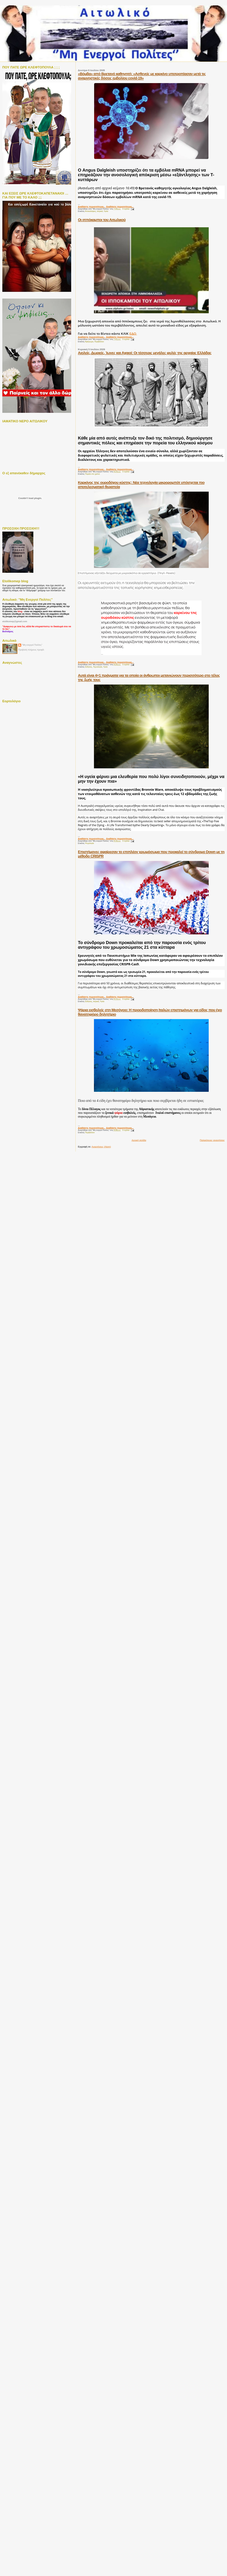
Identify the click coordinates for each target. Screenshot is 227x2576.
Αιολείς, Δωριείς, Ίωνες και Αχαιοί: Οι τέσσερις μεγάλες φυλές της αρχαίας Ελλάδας (144, 353)
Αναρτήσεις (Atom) (101, 1146)
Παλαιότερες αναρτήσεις (212, 1140)
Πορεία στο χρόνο (92, 474)
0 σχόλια (125, 209)
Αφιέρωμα (89, 342)
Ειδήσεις (88, 667)
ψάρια (118, 1113)
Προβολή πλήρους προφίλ (31, 650)
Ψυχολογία (89, 843)
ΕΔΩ (133, 334)
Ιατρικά (100, 211)
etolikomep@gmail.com (14, 621)
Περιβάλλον (99, 342)
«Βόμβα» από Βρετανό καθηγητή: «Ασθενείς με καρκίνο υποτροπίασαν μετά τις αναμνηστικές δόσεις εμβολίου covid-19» (142, 76)
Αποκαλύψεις (90, 211)
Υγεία (106, 211)
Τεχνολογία (97, 667)
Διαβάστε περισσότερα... (91, 206)
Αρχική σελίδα (139, 1140)
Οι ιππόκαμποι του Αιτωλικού (102, 220)
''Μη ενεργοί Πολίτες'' (32, 645)
